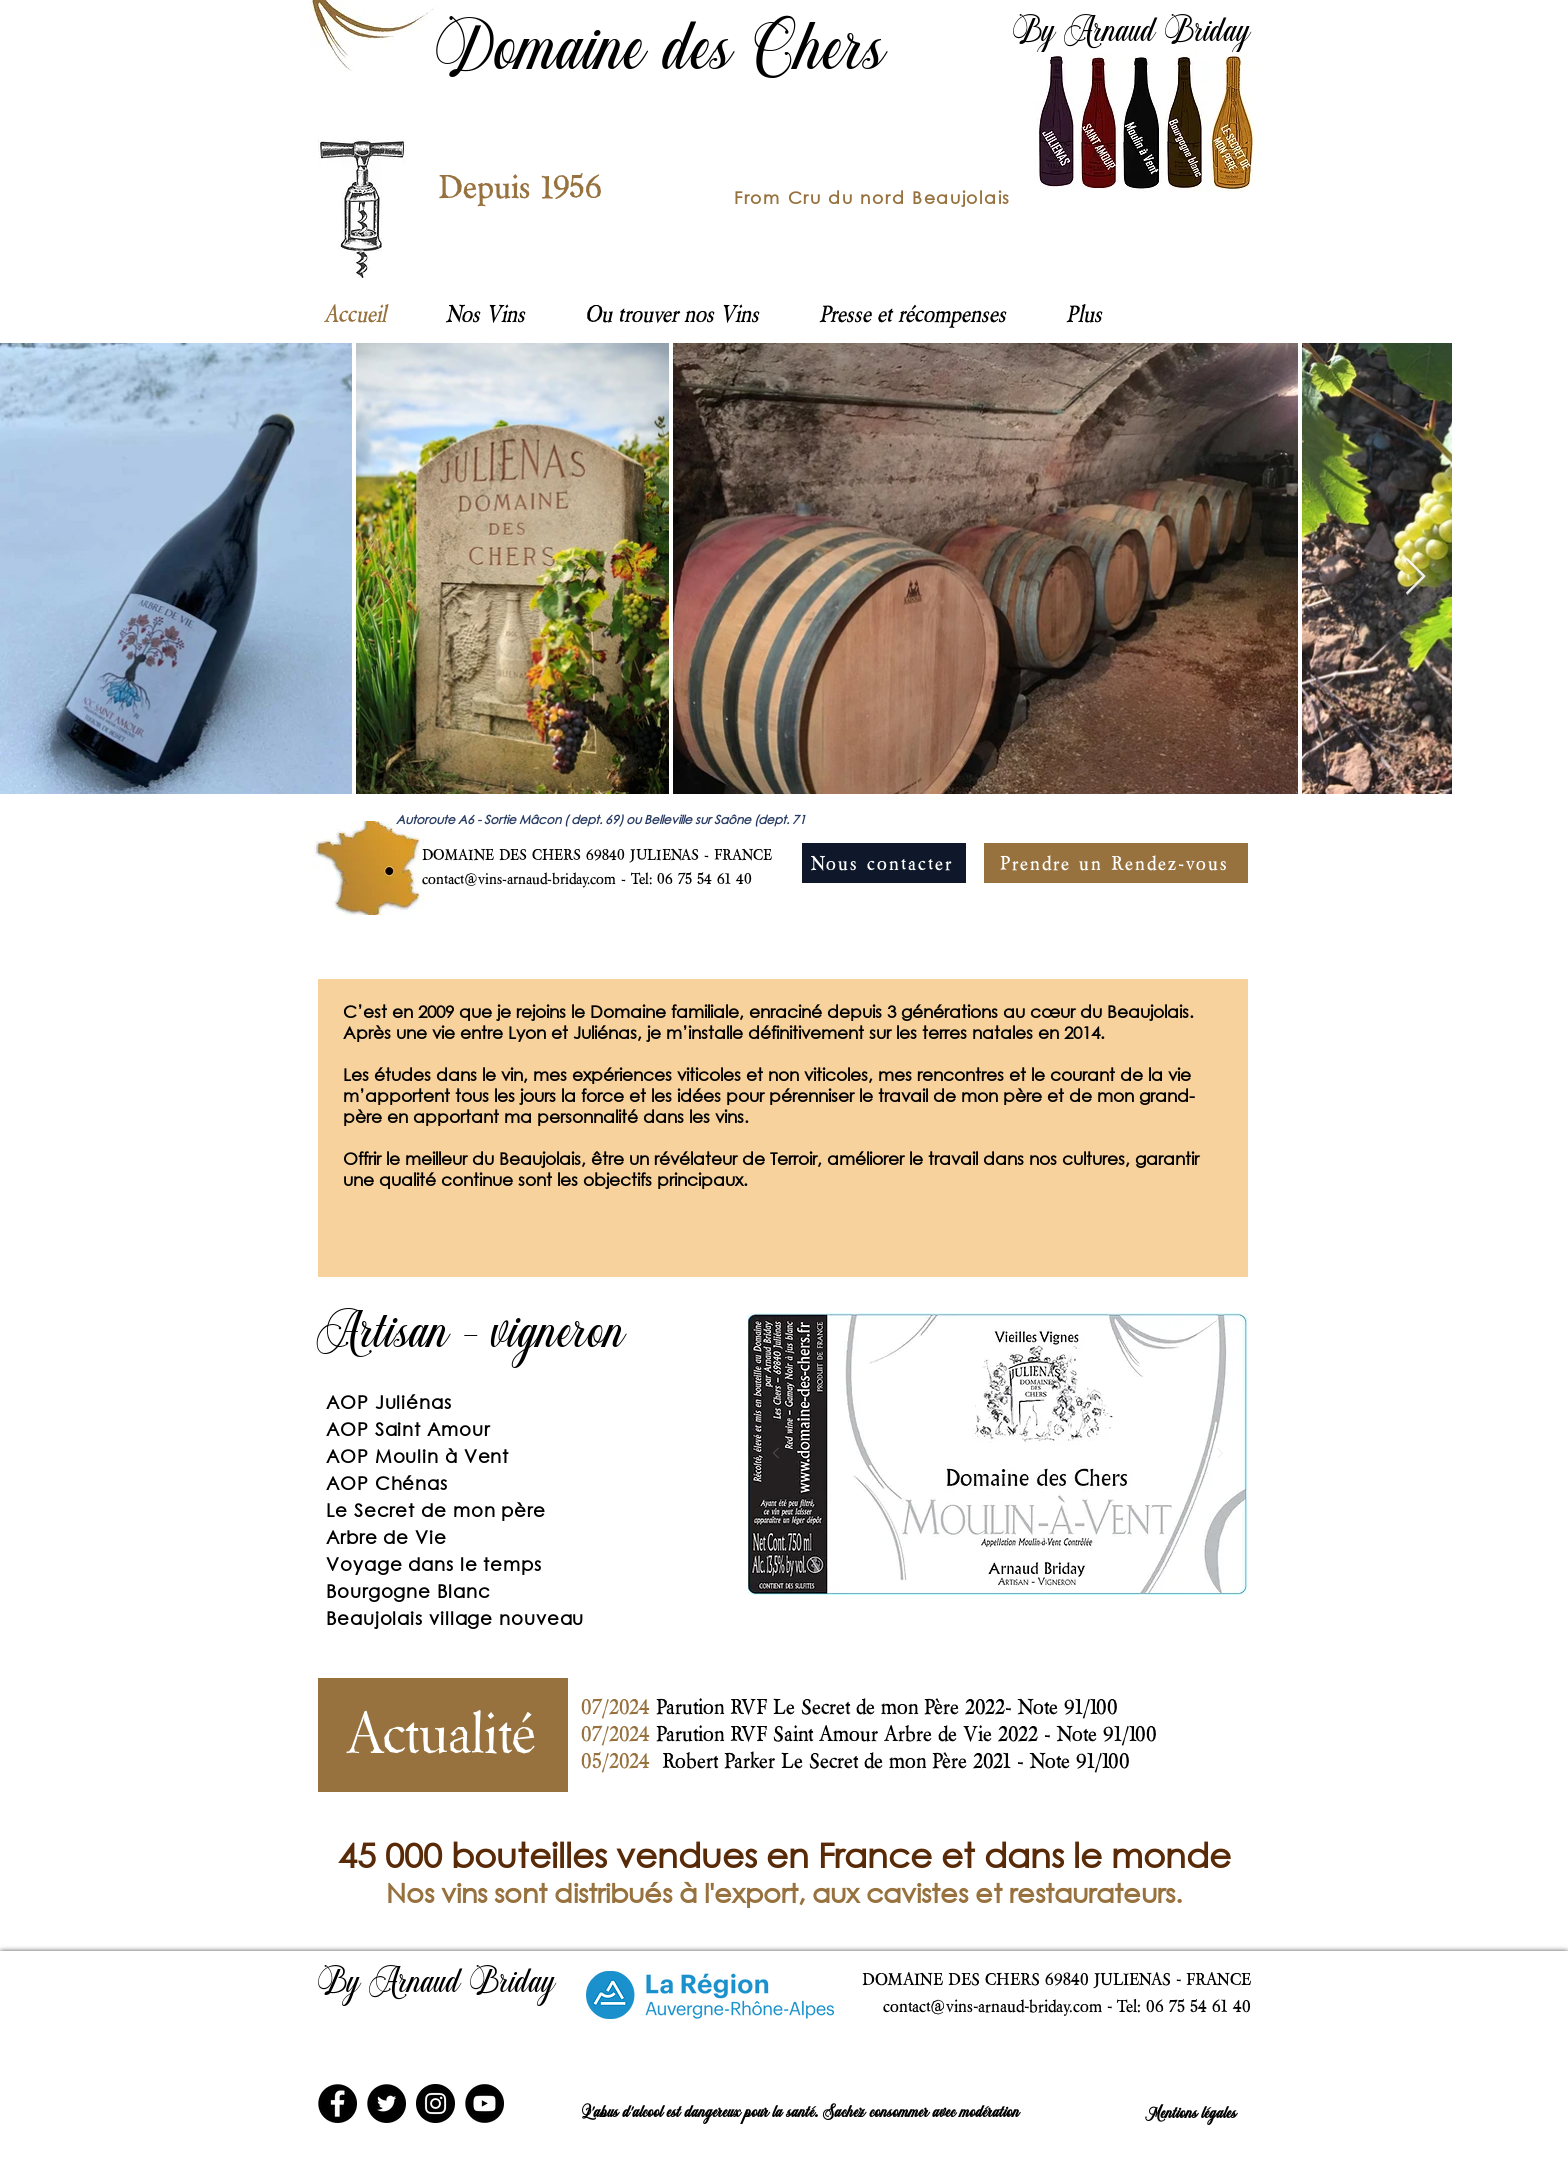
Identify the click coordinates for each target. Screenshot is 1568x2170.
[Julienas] (975, 1563)
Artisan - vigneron (472, 1336)
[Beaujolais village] (1090, 1563)
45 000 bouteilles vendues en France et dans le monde (784, 1854)
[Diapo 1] (771, 1245)
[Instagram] (435, 2103)
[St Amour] (929, 1563)
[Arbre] (1067, 1563)
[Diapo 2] (796, 1245)
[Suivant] (1220, 1128)
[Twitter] (386, 2103)
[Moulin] (906, 1563)
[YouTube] (484, 2103)
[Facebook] (337, 2103)
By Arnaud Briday (1132, 34)
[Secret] (1044, 1563)
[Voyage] (1021, 1563)
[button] (672, 313)
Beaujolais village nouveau (455, 1618)
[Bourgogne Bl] (952, 1563)
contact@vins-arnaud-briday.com (519, 878)
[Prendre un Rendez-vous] (1116, 863)
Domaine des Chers (662, 54)
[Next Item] (1415, 577)
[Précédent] (346, 1128)
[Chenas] (998, 1563)
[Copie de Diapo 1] (922, 1782)
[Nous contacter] (884, 863)
